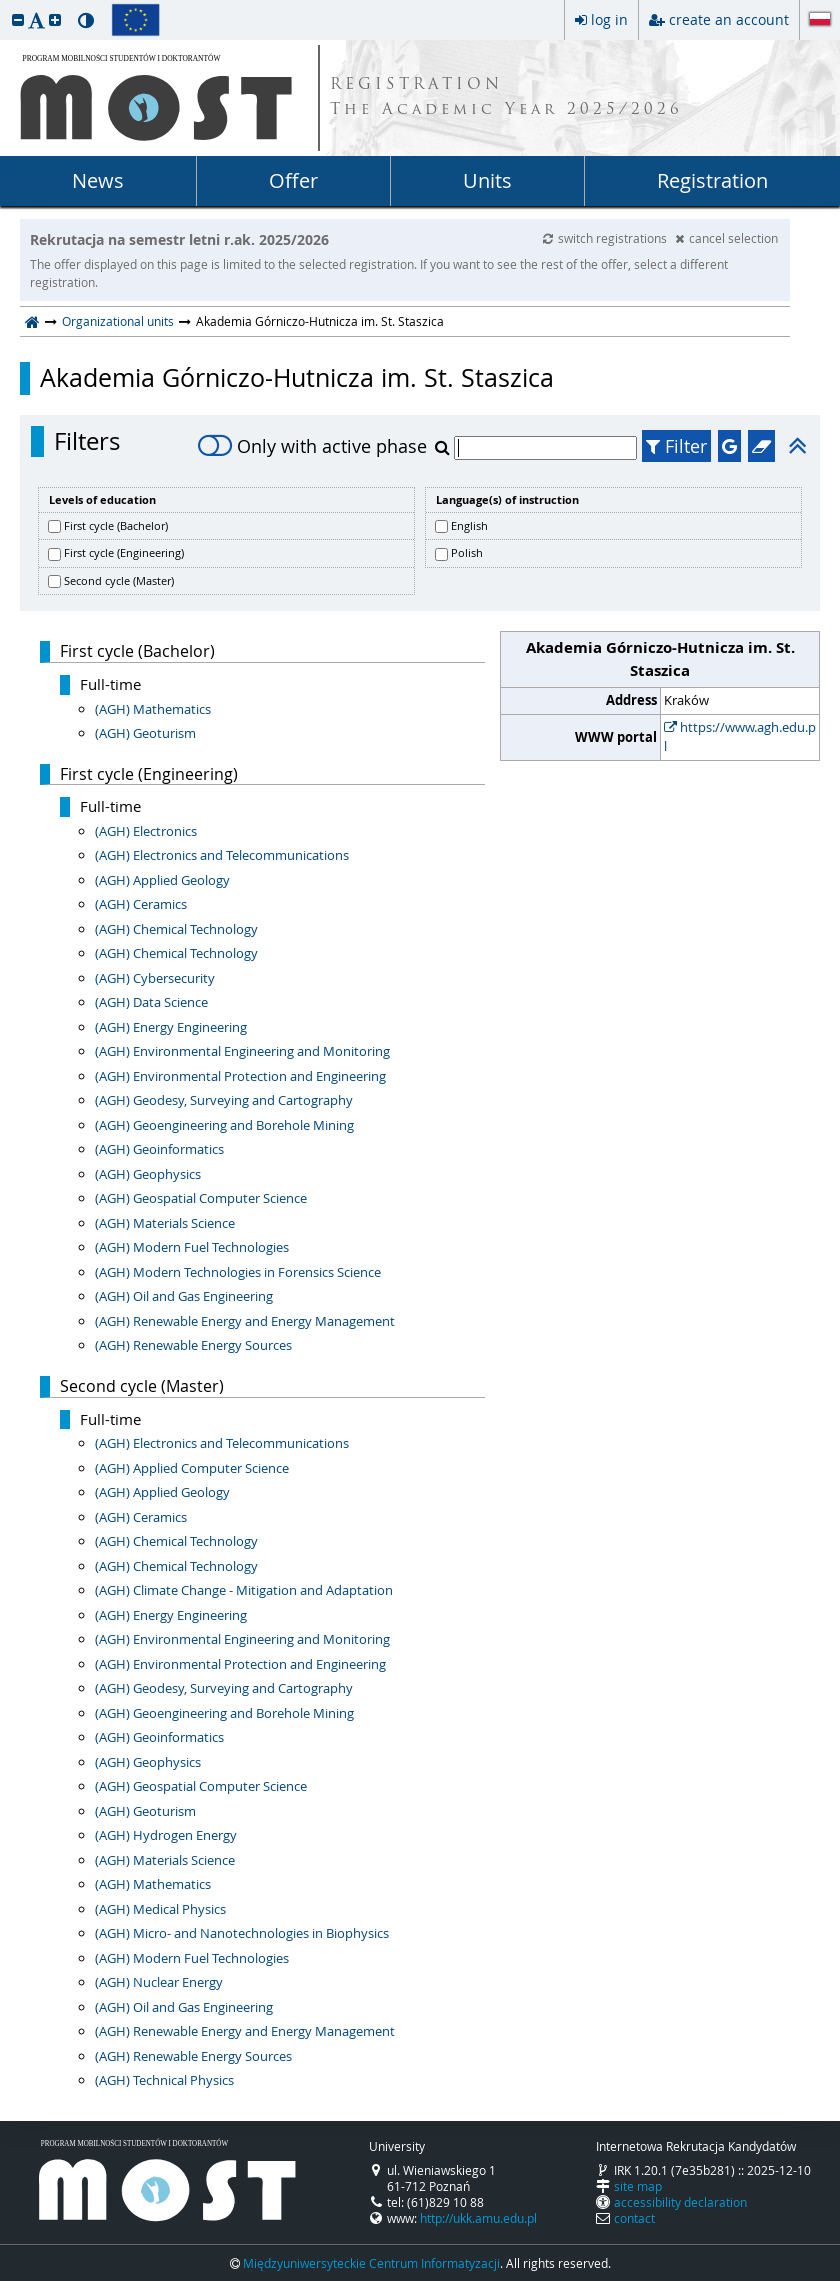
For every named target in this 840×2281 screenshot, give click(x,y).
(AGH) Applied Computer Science (192, 1468)
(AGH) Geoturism (145, 733)
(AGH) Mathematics (153, 709)
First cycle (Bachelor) (116, 525)
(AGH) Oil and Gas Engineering (184, 1296)
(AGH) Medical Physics (160, 1909)
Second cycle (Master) (119, 580)
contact (634, 2218)
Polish (467, 552)
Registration (712, 180)
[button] (18, 19)
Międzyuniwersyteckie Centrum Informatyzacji (371, 2263)
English (469, 525)
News (98, 180)
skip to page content (5, 5)
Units (487, 180)
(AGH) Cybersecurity (155, 978)
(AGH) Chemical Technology (176, 929)
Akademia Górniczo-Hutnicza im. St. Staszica (297, 378)
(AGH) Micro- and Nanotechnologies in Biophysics (242, 1933)
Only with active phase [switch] (312, 446)
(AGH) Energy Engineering (171, 1027)
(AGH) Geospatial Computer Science (201, 1198)
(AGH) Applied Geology (162, 880)
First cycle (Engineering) (124, 552)
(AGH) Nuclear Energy (159, 1982)
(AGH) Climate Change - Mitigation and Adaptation (244, 1590)
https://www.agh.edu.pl (740, 737)
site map (638, 2186)
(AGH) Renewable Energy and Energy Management (245, 1321)
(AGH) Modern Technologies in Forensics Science (238, 1272)
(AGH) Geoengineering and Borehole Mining (224, 1125)
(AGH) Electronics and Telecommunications (222, 855)
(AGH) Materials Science (165, 1223)
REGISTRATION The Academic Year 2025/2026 (506, 98)
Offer (293, 180)
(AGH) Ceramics (141, 904)
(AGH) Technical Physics (164, 2080)
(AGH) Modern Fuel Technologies (192, 1247)
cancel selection (726, 238)
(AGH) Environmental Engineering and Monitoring (242, 1051)
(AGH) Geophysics (148, 1174)
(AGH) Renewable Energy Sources (193, 1345)
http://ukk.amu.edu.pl (478, 2218)
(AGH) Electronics (146, 831)
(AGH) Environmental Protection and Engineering (240, 1076)
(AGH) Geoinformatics (159, 1149)
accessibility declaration (680, 2202)
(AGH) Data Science (151, 1002)
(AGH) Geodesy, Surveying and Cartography (224, 1100)
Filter (676, 446)
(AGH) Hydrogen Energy (166, 1835)
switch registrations (606, 238)
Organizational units (118, 321)
